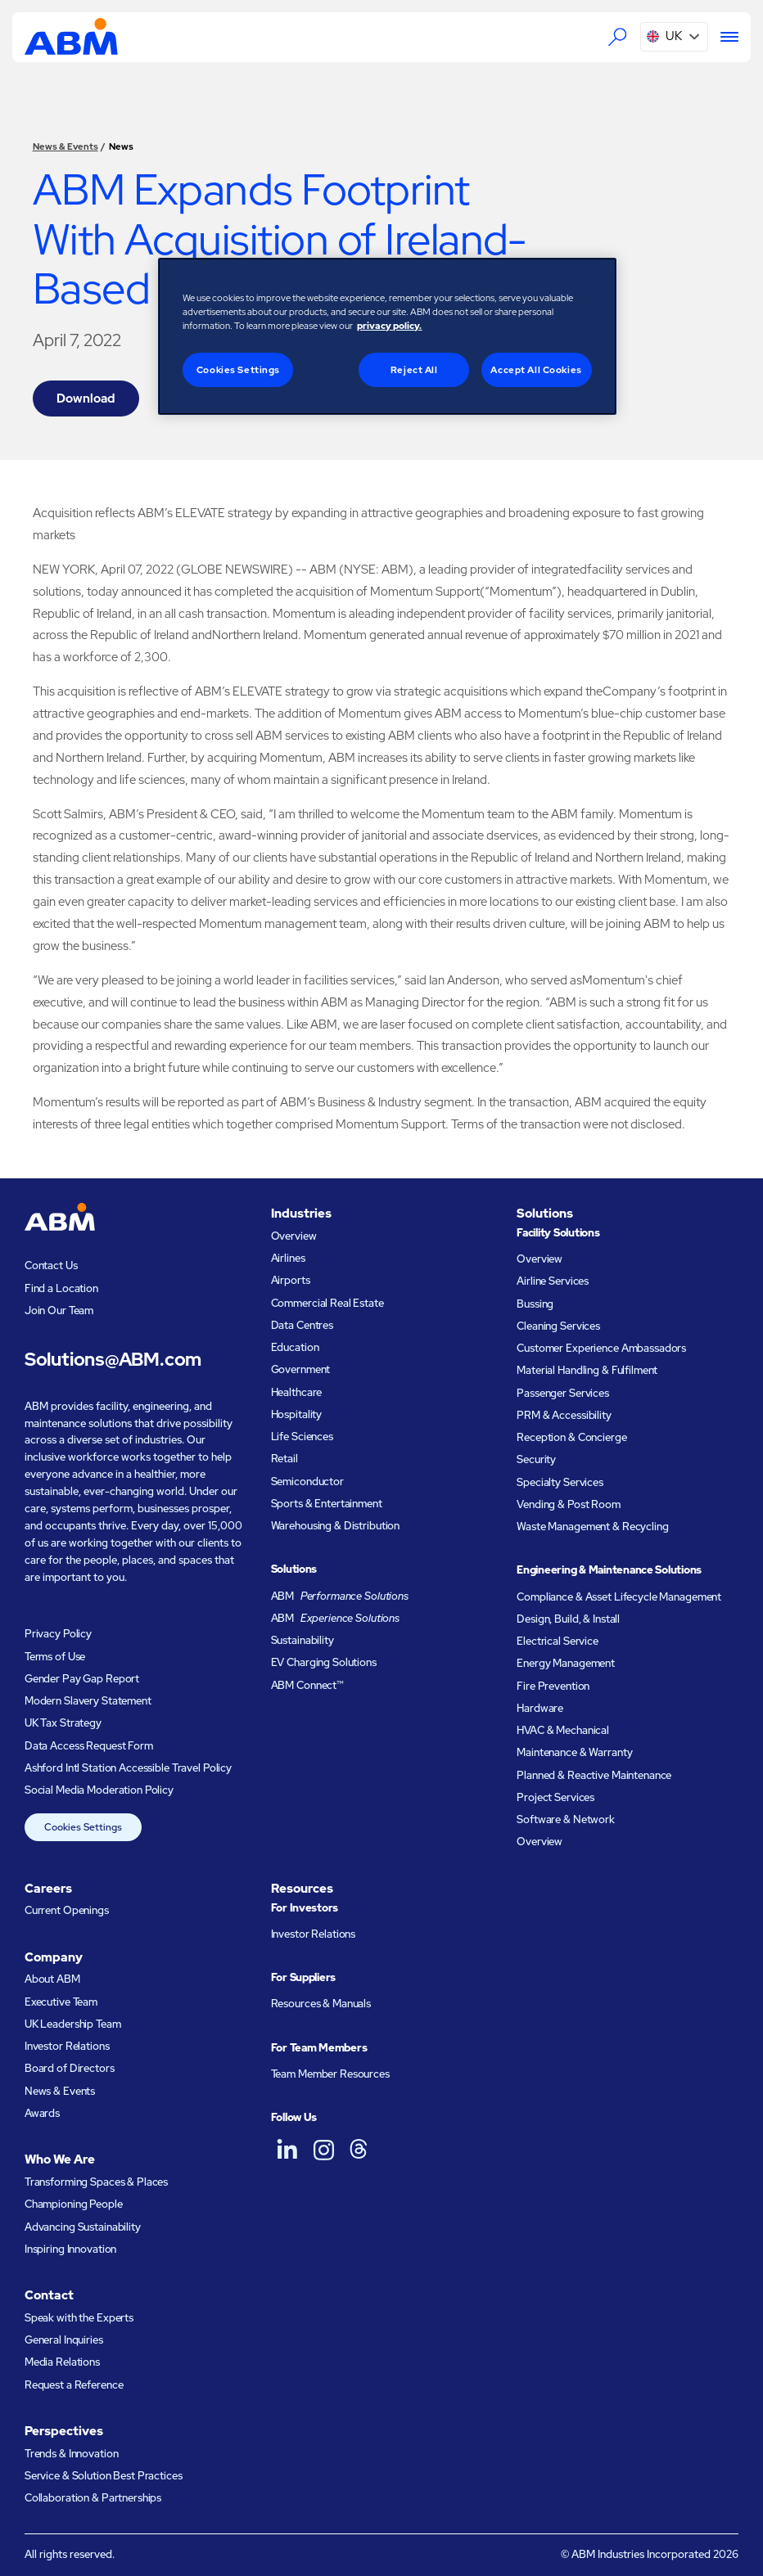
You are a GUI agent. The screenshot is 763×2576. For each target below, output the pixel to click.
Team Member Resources (330, 2074)
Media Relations (62, 2362)
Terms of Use (55, 1657)
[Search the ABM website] (617, 36)
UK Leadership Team (73, 2024)
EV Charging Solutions (324, 1662)
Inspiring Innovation (70, 2249)
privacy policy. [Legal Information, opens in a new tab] (389, 325)
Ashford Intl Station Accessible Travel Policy (128, 1768)
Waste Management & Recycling (592, 1526)
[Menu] (723, 36)
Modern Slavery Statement (88, 1701)
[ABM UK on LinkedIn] (287, 2149)
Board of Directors (70, 2068)
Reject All (414, 369)
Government (301, 1369)
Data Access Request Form (89, 1746)
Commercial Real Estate (327, 1303)
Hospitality (297, 1414)
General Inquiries (64, 2340)
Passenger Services (563, 1393)
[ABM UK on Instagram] (323, 2149)
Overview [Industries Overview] (294, 1236)
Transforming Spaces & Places (96, 2182)
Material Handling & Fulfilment (587, 1370)
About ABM (52, 1979)
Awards (42, 2113)
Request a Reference (74, 2385)
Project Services (555, 1797)
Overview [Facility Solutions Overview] (539, 1259)
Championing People (74, 2204)
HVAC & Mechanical (563, 1730)
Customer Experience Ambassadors (601, 1348)
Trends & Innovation (72, 2454)
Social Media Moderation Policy (99, 1790)
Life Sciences (302, 1436)
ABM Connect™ (307, 1685)
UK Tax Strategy (63, 1723)
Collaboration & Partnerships (93, 2498)
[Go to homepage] (71, 36)
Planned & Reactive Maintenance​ (594, 1775)
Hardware (540, 1708)
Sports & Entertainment (326, 1504)
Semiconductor (307, 1481)
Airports (290, 1280)
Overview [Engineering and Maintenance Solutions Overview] (539, 1842)
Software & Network (566, 1819)
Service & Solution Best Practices (104, 2476)
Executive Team (61, 2002)
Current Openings (67, 1910)
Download (85, 398)
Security (536, 1459)
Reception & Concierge (571, 1437)
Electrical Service (557, 1641)
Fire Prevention (553, 1686)
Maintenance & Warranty (574, 1752)
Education (295, 1347)
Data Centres (302, 1325)
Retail (284, 1459)
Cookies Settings (83, 1827)
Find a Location (61, 1288)
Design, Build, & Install (568, 1619)
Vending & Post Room (569, 1504)
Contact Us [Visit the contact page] (51, 1265)
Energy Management (566, 1663)
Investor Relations (67, 2046)
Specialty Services (560, 1482)
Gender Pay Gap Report (82, 1679)
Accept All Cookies (535, 369)
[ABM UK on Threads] (359, 2149)
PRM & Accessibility (564, 1415)
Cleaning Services (558, 1326)
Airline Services (553, 1281)
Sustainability (302, 1640)
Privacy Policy (58, 1634)
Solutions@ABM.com (113, 1359)
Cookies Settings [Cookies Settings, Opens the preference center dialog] (238, 369)
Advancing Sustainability (83, 2227)
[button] (674, 37)
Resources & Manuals (321, 2004)
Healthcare (297, 1392)
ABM (340, 1596)
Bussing (535, 1304)
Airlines (288, 1258)
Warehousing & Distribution (335, 1526)
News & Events (65, 146)
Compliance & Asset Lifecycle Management (619, 1597)
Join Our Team (59, 1310)
